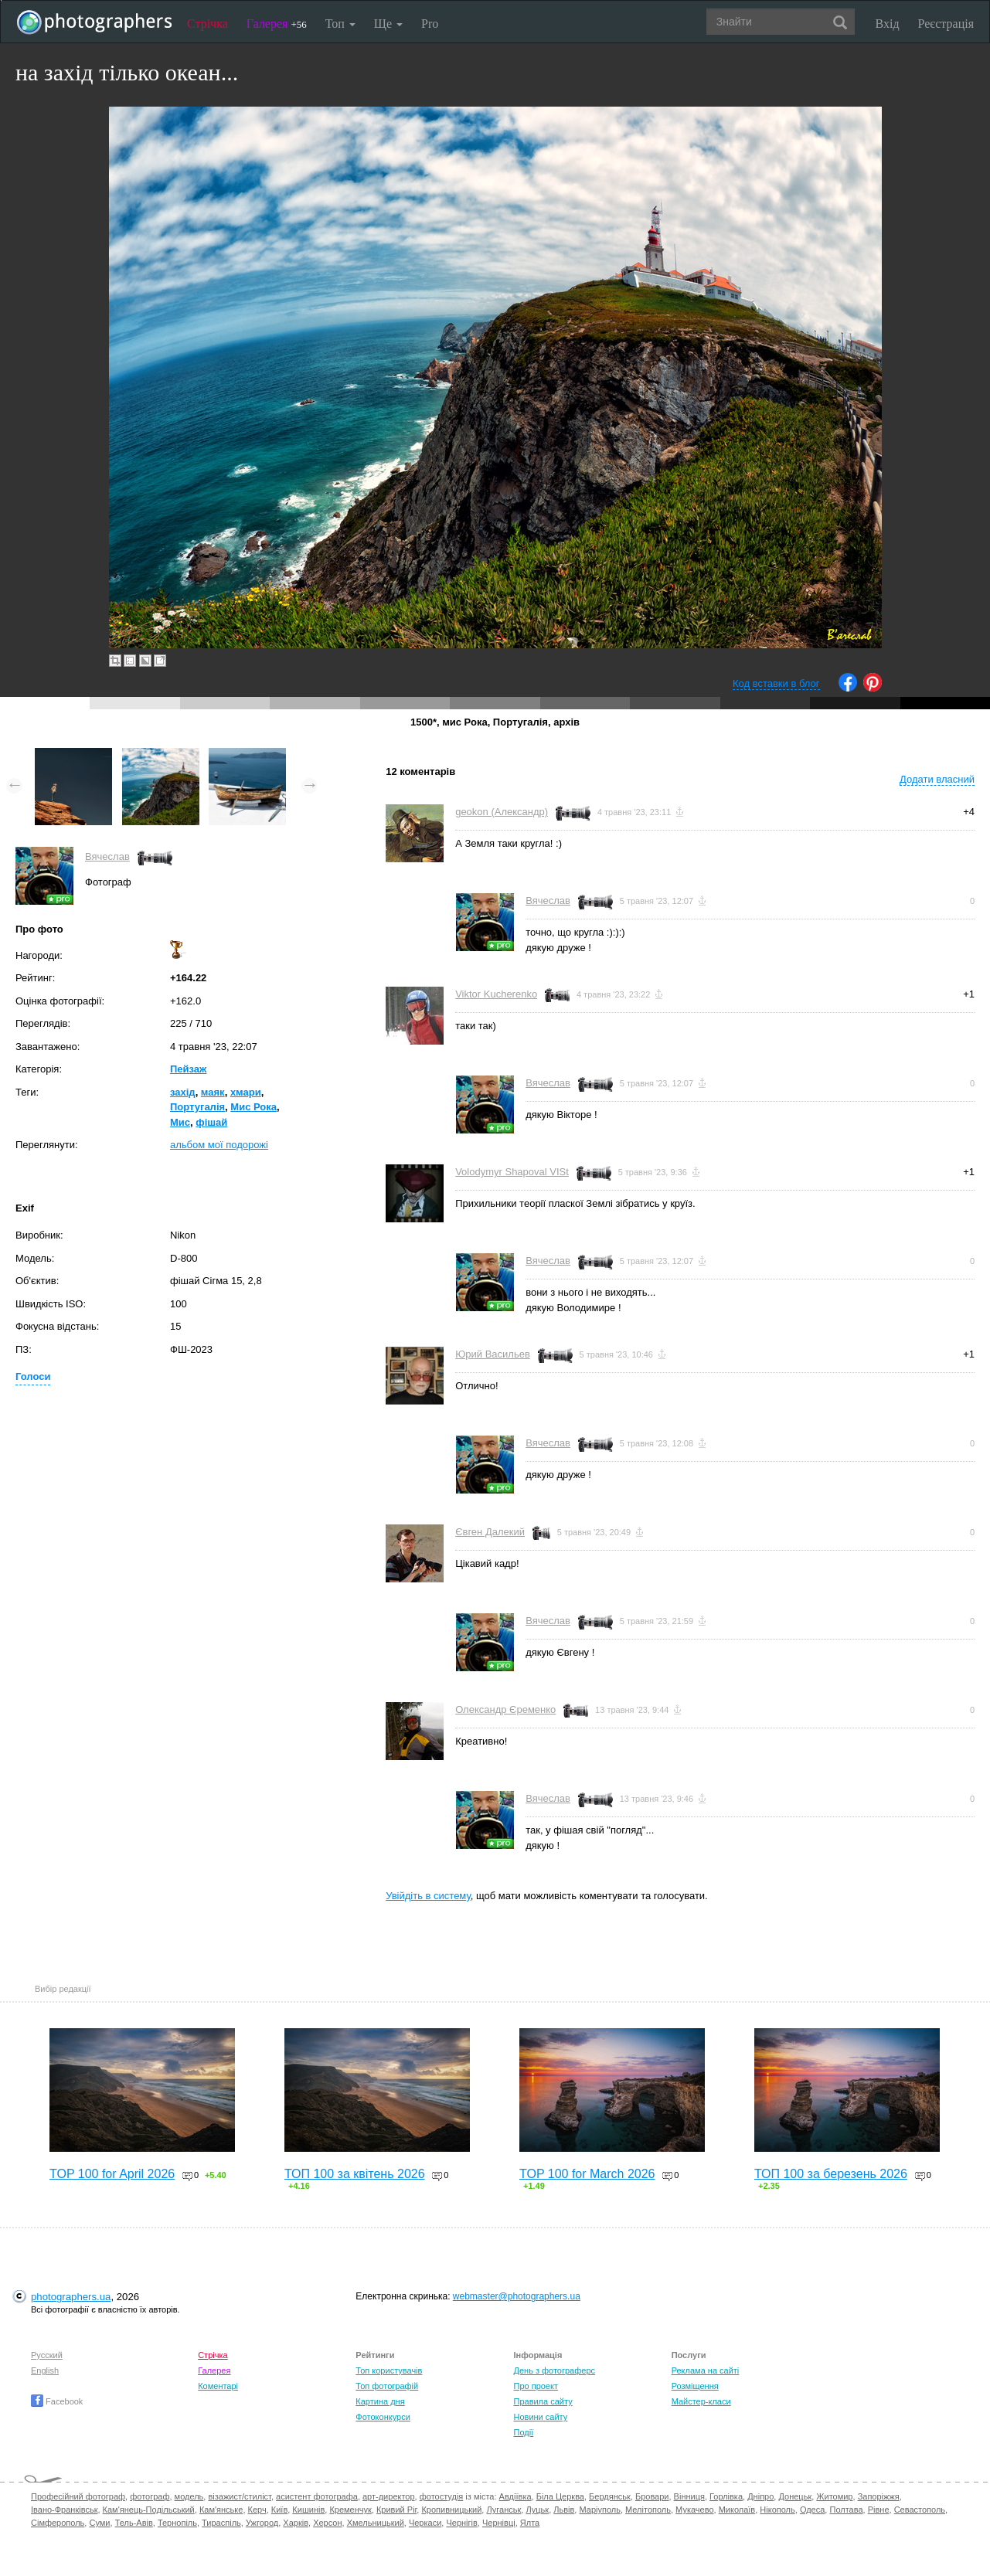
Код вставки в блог (776, 683)
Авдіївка (515, 2496)
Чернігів (461, 2522)
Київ (279, 2509)
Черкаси (425, 2522)
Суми (99, 2522)
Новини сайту (540, 2416)
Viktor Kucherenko (496, 994)
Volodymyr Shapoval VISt (512, 1172)
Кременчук (350, 2509)
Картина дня (380, 2401)
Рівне (879, 2509)
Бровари (652, 2496)
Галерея (277, 23)
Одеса (812, 2509)
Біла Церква (560, 2496)
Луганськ (503, 2509)
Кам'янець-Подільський (149, 2509)
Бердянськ (610, 2496)
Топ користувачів (389, 2370)
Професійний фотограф (78, 2496)
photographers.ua (71, 2296)
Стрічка (207, 23)
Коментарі (218, 2386)
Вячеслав (107, 856)
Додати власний (937, 779)
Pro (429, 23)
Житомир (834, 2496)
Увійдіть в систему (428, 1895)
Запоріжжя (879, 2496)
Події (523, 2432)
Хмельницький (375, 2522)
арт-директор (388, 2496)
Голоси (32, 1376)
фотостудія (442, 2496)
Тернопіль (177, 2522)
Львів (563, 2509)
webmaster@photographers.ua (516, 2296)
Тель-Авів (134, 2522)
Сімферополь (57, 2522)
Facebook (57, 2401)
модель (189, 2496)
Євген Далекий (490, 1532)
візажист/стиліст (239, 2496)
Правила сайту (542, 2401)
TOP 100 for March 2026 (587, 2173)
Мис (180, 1122)
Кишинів (308, 2509)
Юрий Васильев (492, 1354)
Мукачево (694, 2509)
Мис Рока (253, 1107)
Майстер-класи (701, 2401)
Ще (388, 23)
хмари (245, 1092)
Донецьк (794, 2496)
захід (183, 1092)
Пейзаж (188, 1069)
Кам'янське (221, 2509)
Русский (47, 2355)
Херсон (327, 2522)
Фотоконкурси (383, 2416)
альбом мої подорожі (219, 1144)
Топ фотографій (387, 2386)
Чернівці (498, 2522)
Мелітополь (648, 2509)
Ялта (529, 2522)
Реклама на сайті (706, 2370)
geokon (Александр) (501, 811)
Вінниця (689, 2496)
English (45, 2370)
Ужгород (262, 2522)
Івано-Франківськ (64, 2509)
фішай (211, 1122)
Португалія (197, 1107)
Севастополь (919, 2509)
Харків (295, 2522)
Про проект (535, 2386)
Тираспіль (221, 2522)
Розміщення (695, 2386)
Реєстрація (946, 23)
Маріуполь (599, 2509)
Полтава (845, 2509)
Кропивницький (451, 2509)
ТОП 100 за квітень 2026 (354, 2173)
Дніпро (760, 2496)
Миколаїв (737, 2509)
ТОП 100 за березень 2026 (830, 2173)
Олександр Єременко (505, 1709)
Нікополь (777, 2509)
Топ (340, 23)
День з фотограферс (554, 2370)
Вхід (888, 23)
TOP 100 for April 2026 (112, 2173)
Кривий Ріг (396, 2509)
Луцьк (537, 2509)
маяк (213, 1092)
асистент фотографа (317, 2496)
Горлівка (726, 2496)
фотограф (149, 2496)
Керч (257, 2509)
